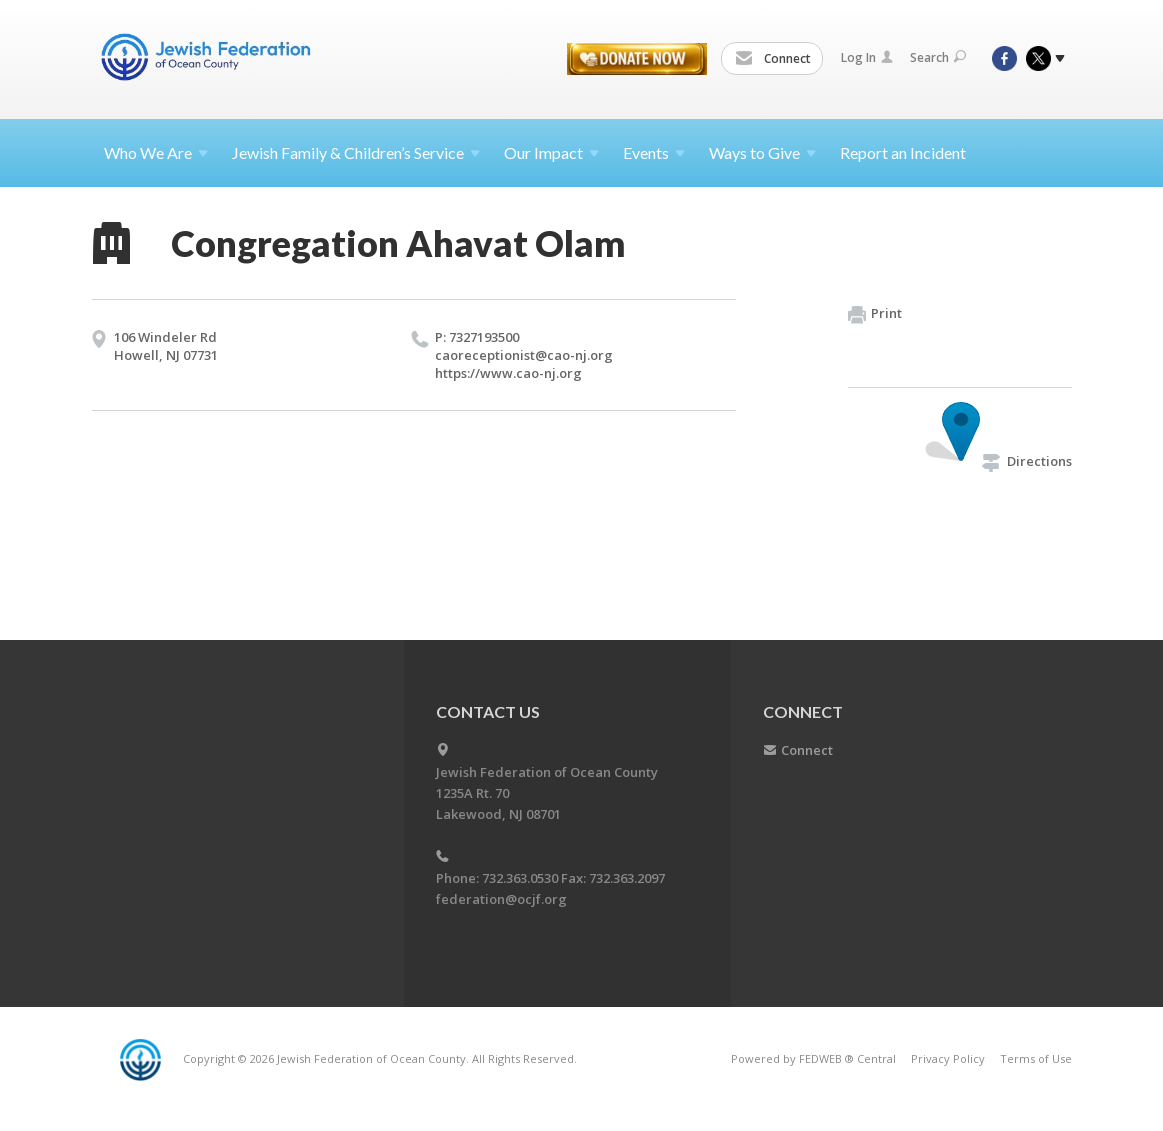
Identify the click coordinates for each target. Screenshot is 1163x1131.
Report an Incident (903, 152)
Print (875, 314)
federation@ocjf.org (501, 899)
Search (938, 57)
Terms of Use (1036, 1058)
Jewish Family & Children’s (356, 152)
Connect (773, 59)
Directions (1027, 461)
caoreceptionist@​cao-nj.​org (524, 355)
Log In (867, 57)
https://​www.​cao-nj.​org (508, 373)
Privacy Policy (948, 1058)
